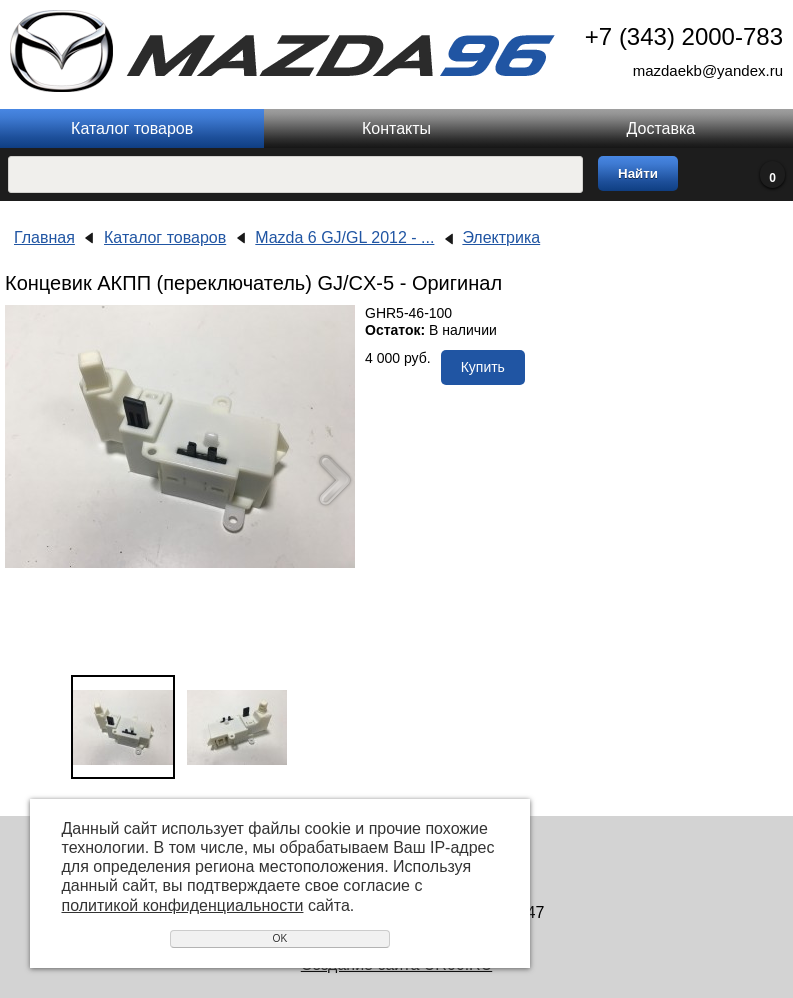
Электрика (501, 237)
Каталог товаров (132, 128)
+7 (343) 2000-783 (684, 36)
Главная (44, 237)
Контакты (396, 128)
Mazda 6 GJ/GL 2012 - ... (344, 237)
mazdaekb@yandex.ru (708, 70)
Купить (483, 367)
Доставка (660, 128)
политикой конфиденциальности (183, 905)
